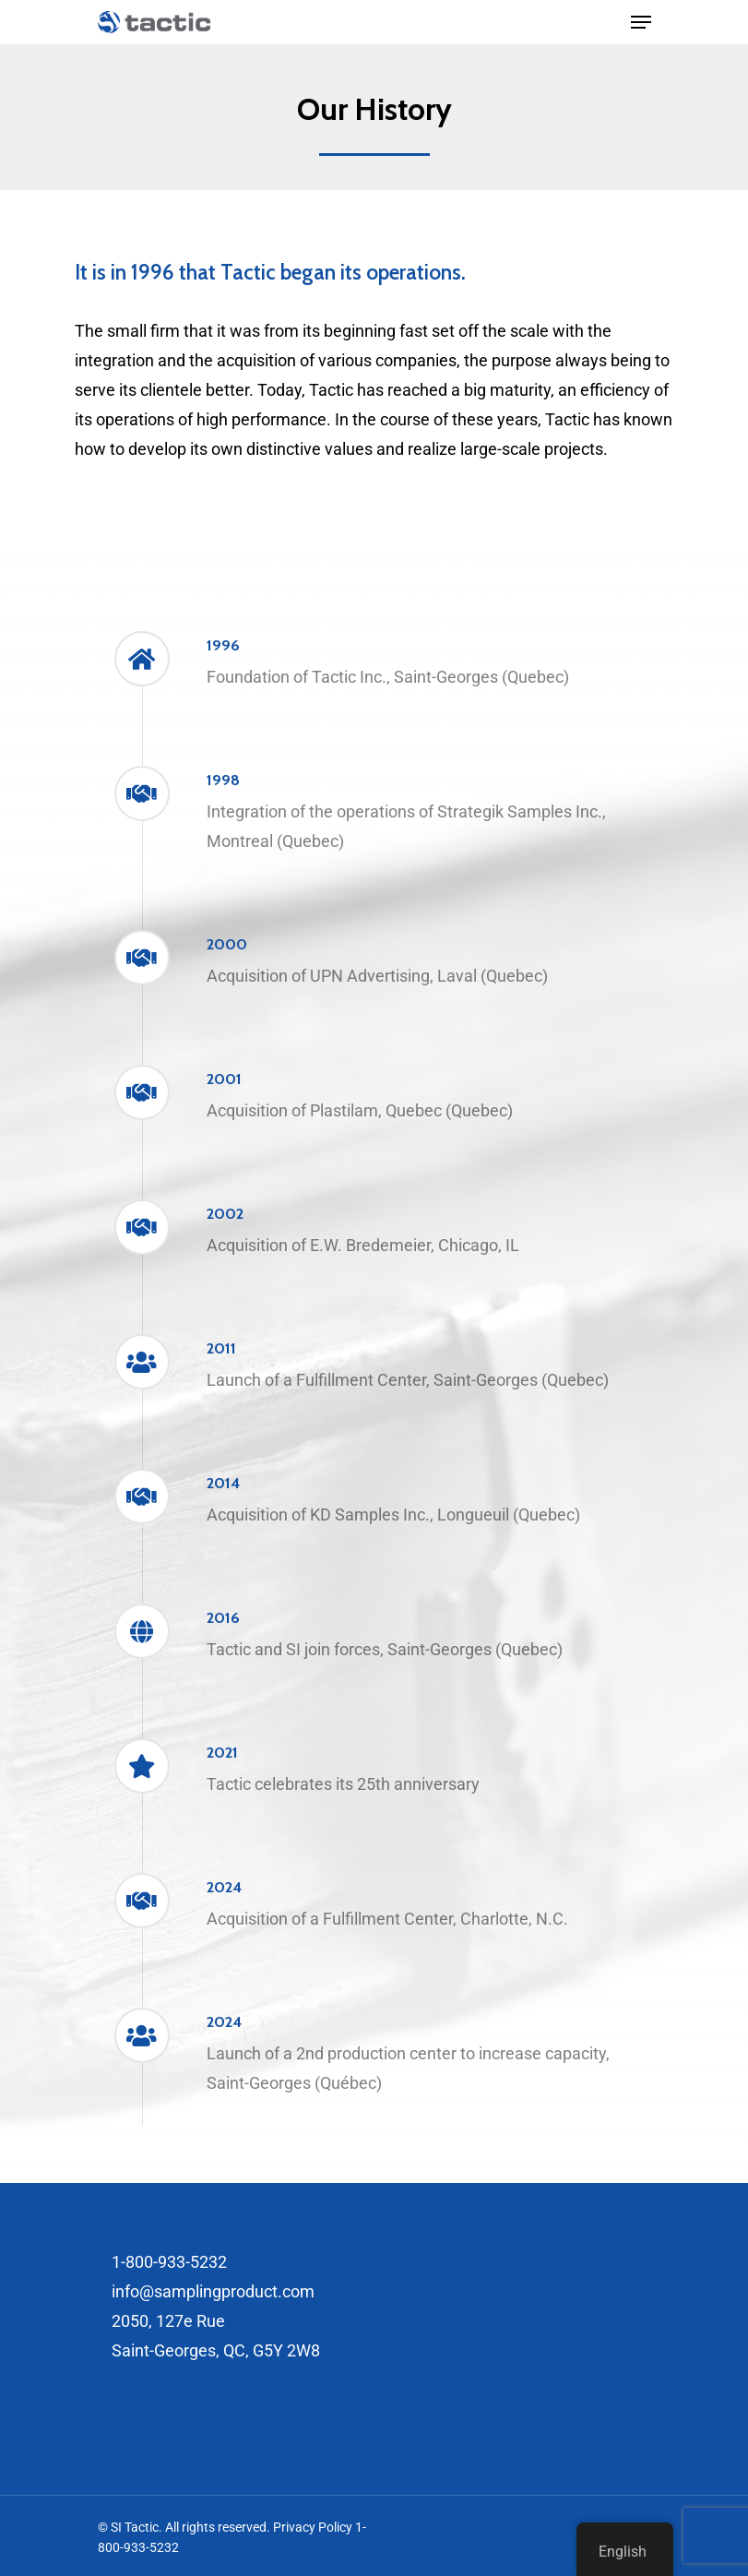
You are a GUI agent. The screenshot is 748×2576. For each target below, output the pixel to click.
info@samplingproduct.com (213, 2291)
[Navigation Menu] (641, 22)
